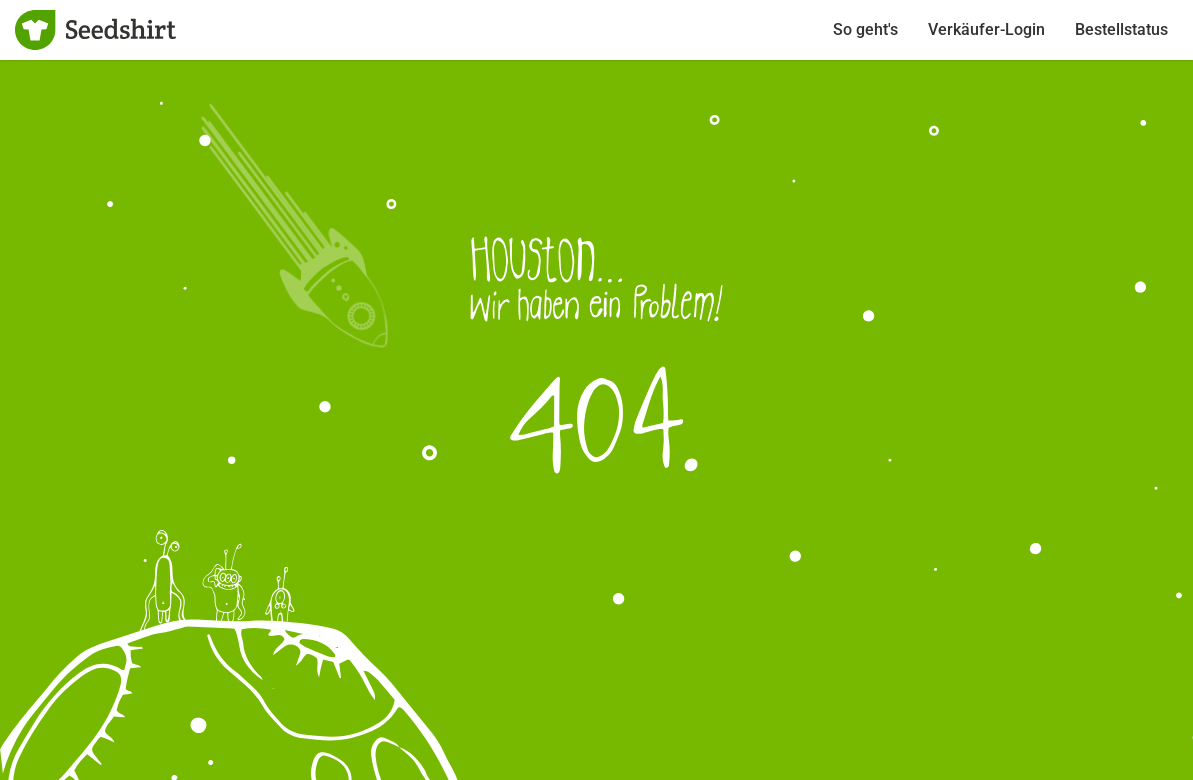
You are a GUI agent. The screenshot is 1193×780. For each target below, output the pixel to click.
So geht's (865, 29)
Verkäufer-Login (986, 29)
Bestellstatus (1121, 29)
